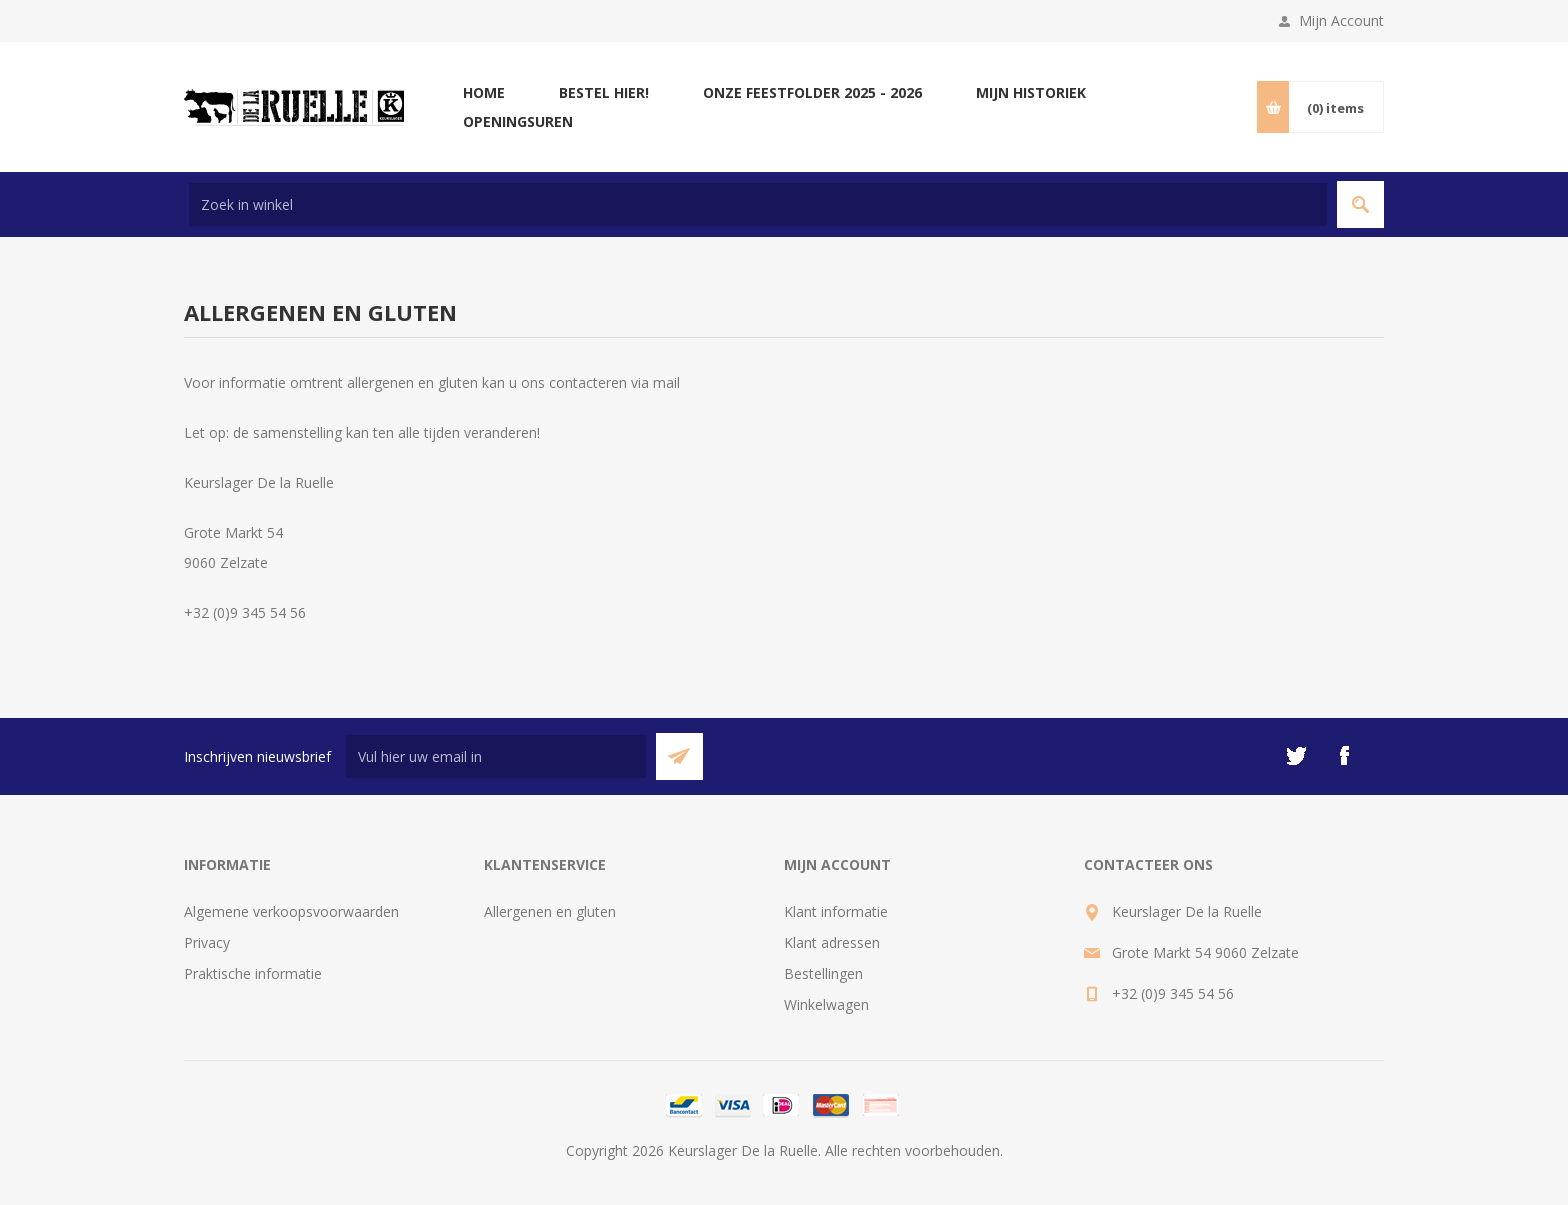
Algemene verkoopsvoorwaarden (291, 911)
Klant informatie (836, 911)
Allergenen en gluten (550, 911)
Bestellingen (823, 973)
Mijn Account (1341, 20)
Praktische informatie (253, 973)
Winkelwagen (826, 1004)
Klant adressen (832, 942)
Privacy (207, 942)
